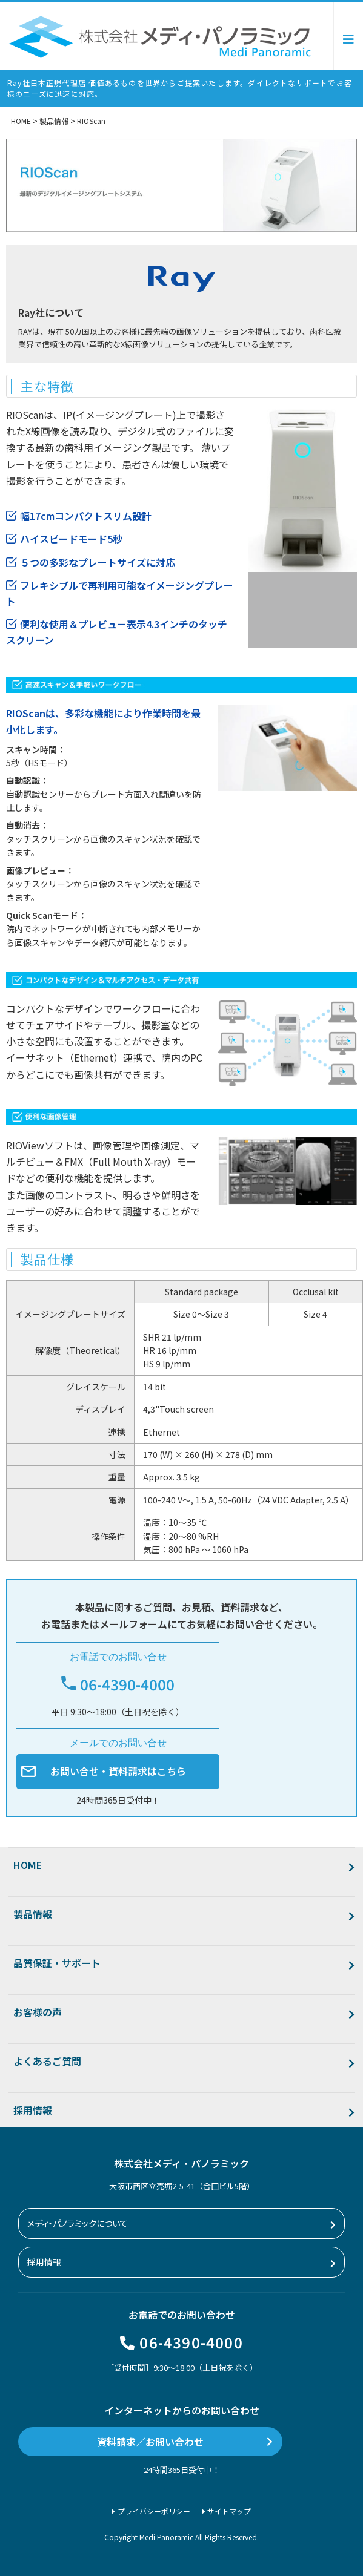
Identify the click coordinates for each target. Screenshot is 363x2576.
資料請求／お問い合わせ (150, 2441)
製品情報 (32, 1914)
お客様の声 (37, 2012)
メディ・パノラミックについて (77, 2223)
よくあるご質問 (47, 2061)
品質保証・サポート (57, 1963)
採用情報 (32, 2110)
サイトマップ (229, 2511)
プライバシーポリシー (154, 2511)
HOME (27, 1865)
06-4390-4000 (190, 2342)
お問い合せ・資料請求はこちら (118, 1771)
